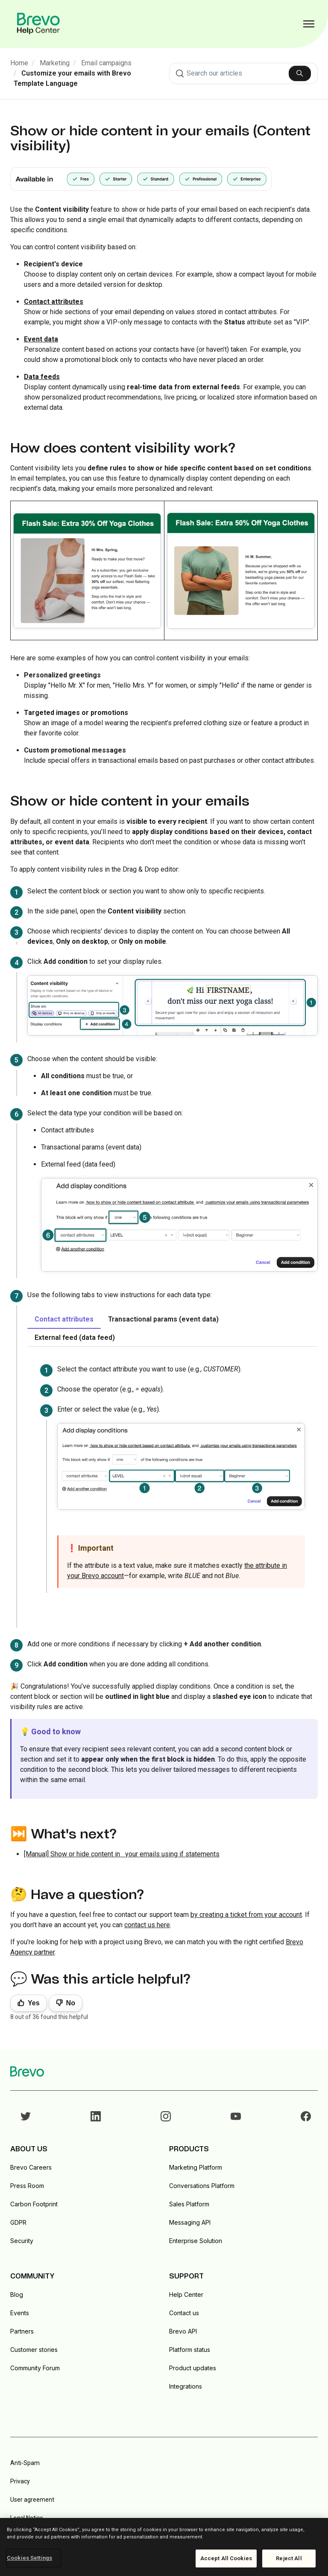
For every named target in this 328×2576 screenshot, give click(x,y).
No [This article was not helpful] (70, 2003)
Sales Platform (189, 2204)
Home (19, 63)
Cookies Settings (29, 2558)
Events (19, 2312)
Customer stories (34, 2349)
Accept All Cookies (226, 2558)
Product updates (192, 2368)
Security (21, 2240)
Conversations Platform (201, 2185)
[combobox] (243, 73)
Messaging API (190, 2222)
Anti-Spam (25, 2462)
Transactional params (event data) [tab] (163, 1319)
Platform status (189, 2349)
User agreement (32, 2499)
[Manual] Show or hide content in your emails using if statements (122, 1854)
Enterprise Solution (195, 2240)
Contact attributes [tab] (64, 1319)
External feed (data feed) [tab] (75, 1337)
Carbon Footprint (34, 2204)
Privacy (20, 2481)
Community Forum (35, 2368)
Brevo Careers (31, 2167)
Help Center (186, 2294)
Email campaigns (106, 63)
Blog (16, 2294)
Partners (22, 2331)
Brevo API (183, 2331)
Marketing (55, 63)
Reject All (289, 2558)
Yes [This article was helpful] (34, 2003)
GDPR (18, 2222)
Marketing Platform (195, 2167)
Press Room (27, 2185)
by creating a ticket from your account (246, 1915)
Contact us (184, 2312)
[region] (164, 2547)
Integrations (185, 2386)
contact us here (147, 1925)
